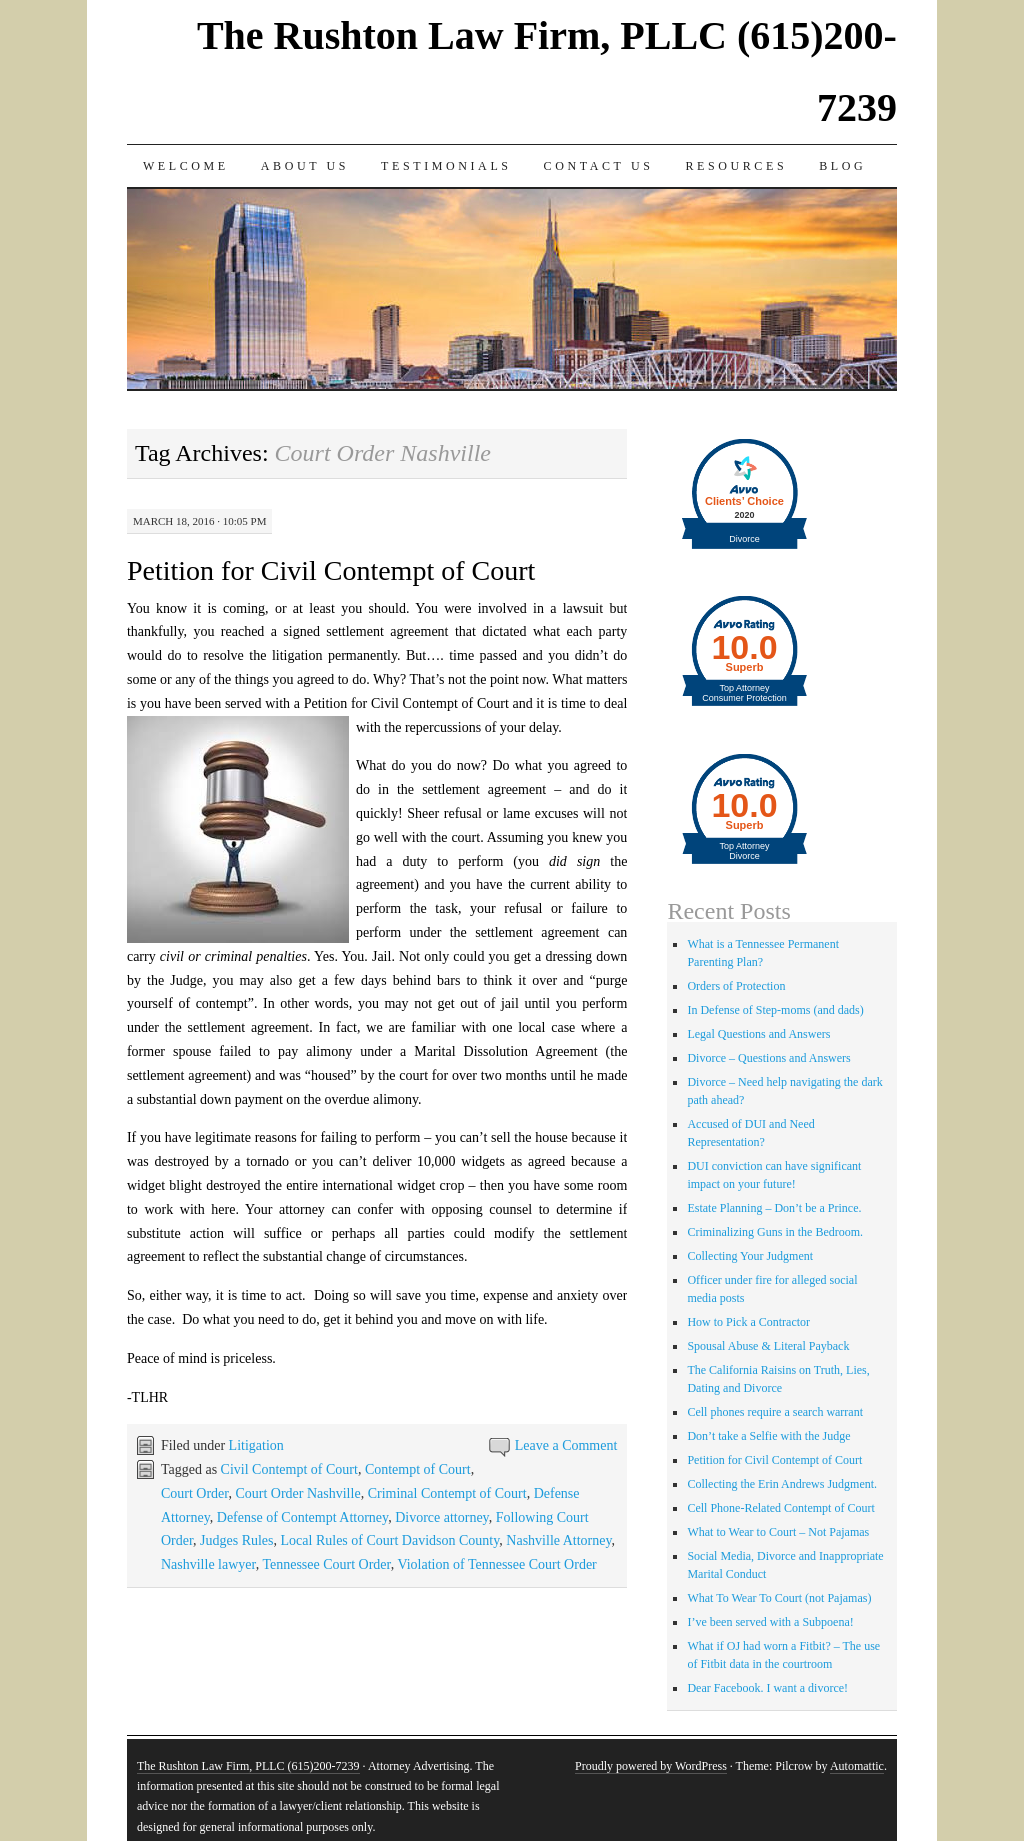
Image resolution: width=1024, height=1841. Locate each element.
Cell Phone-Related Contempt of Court (780, 1508)
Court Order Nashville (297, 1493)
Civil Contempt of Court (289, 1469)
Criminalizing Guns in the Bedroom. (775, 1232)
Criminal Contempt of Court (447, 1493)
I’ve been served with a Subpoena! (770, 1622)
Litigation (256, 1445)
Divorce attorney (442, 1517)
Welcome (186, 166)
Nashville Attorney (558, 1540)
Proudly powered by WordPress (651, 1766)
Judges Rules (237, 1540)
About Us (305, 166)
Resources (736, 166)
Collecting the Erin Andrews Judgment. (782, 1484)
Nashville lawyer (208, 1564)
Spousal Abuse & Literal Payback (768, 1346)
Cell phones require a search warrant (775, 1412)
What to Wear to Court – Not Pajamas (778, 1532)
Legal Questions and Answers (758, 1034)
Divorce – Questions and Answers (768, 1058)
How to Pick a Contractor (748, 1322)
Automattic (857, 1766)
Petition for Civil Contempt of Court (331, 570)
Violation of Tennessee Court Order (496, 1564)
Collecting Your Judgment (750, 1256)
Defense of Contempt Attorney (302, 1517)
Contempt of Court (418, 1469)
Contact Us (599, 166)
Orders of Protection (736, 986)
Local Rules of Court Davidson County (390, 1540)
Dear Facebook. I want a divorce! (767, 1688)
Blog (842, 166)
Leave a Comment (566, 1445)
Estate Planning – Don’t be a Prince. (774, 1208)
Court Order (194, 1493)
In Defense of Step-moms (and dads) (775, 1010)
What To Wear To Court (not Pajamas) (779, 1598)
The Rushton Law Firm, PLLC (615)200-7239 (248, 1766)
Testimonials (446, 166)
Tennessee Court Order (326, 1564)
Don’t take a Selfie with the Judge (768, 1436)
